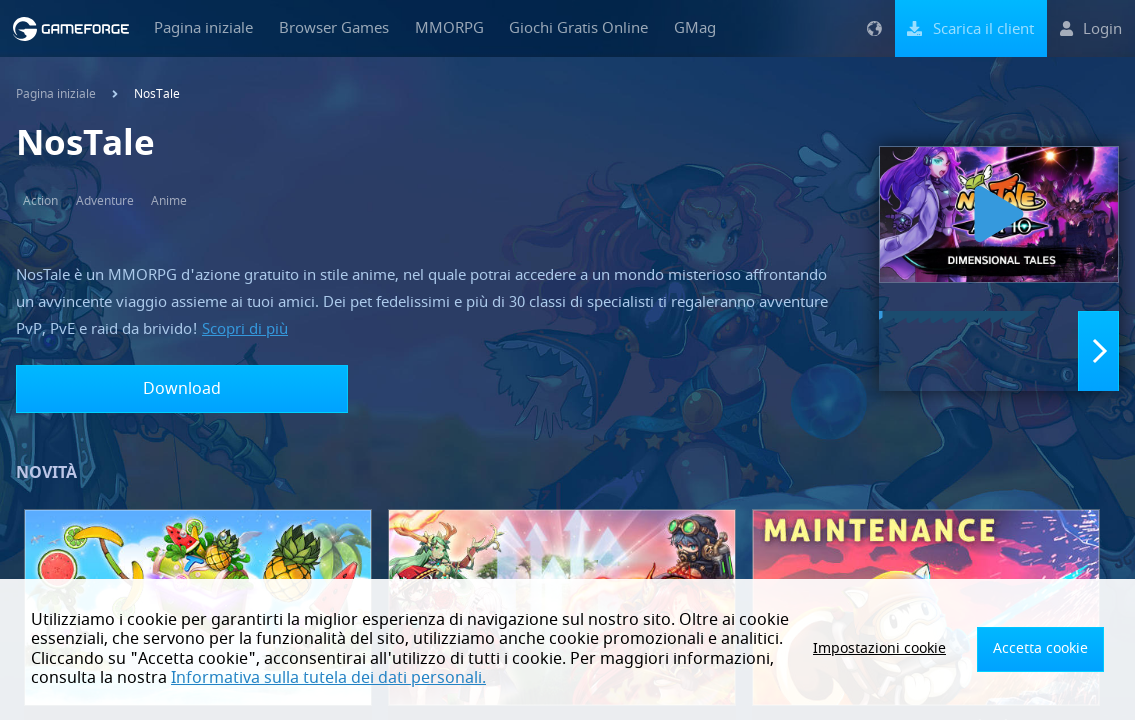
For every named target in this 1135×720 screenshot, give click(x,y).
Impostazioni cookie (904, 649)
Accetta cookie (1047, 649)
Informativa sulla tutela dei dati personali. (328, 678)
